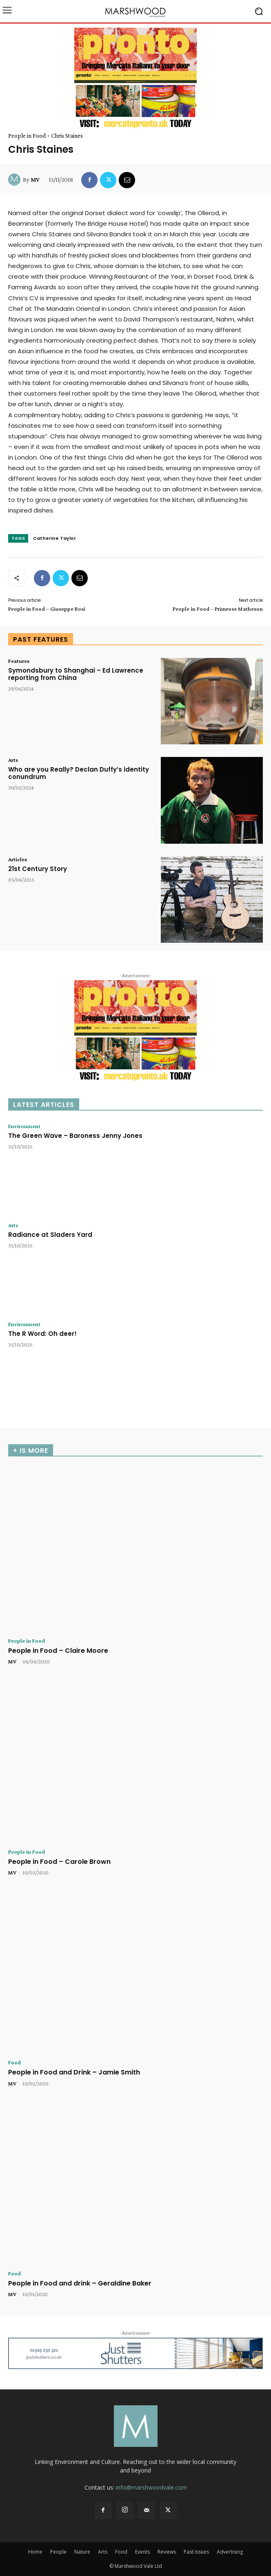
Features (18, 661)
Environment (24, 1126)
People (58, 2551)
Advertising (230, 2551)
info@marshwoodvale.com (151, 2487)
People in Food (27, 135)
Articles (17, 859)
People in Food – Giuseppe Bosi (46, 608)
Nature (82, 2551)
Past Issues (196, 2551)
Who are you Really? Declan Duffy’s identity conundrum (78, 773)
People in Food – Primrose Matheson (218, 608)
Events (142, 2551)
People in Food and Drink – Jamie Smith (74, 2072)
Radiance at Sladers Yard (50, 1234)
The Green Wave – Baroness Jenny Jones (75, 1135)
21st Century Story (37, 869)
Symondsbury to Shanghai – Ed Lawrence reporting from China (75, 674)
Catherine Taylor (54, 538)
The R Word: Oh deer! (42, 1333)
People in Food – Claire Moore (58, 1650)
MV (35, 179)
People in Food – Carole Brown (59, 1861)
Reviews (167, 2551)
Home (35, 2551)
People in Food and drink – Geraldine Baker (79, 2283)
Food (14, 2062)
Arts (13, 760)
